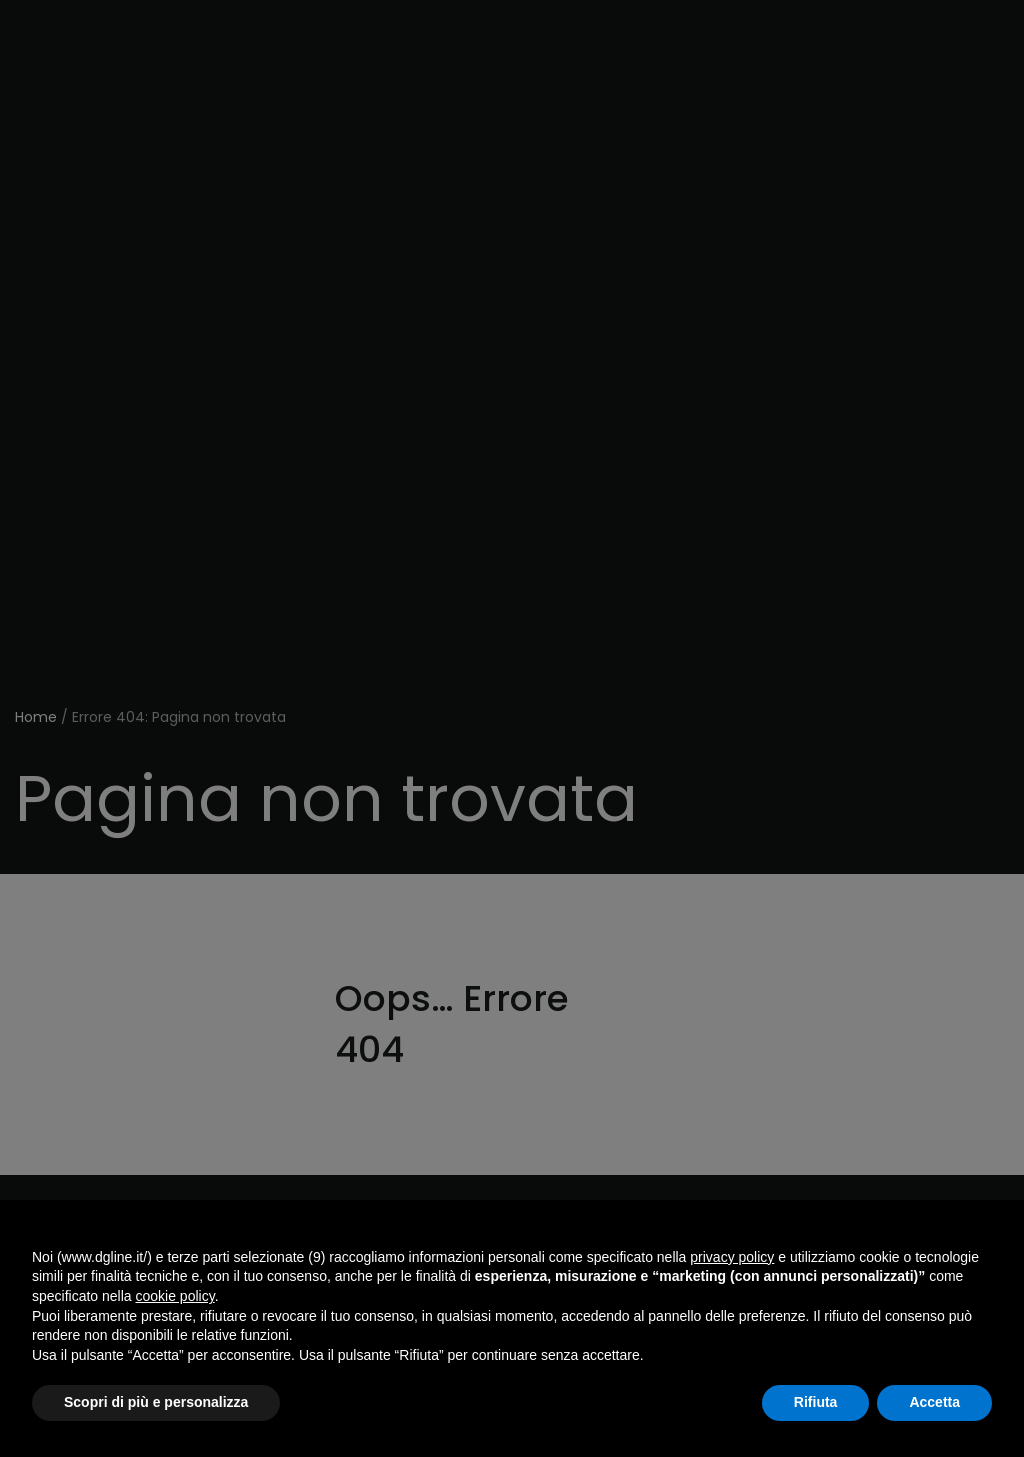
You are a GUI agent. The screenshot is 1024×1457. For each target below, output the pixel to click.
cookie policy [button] (175, 1296)
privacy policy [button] (732, 1257)
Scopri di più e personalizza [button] (156, 1402)
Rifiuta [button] (816, 1402)
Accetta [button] (934, 1402)
